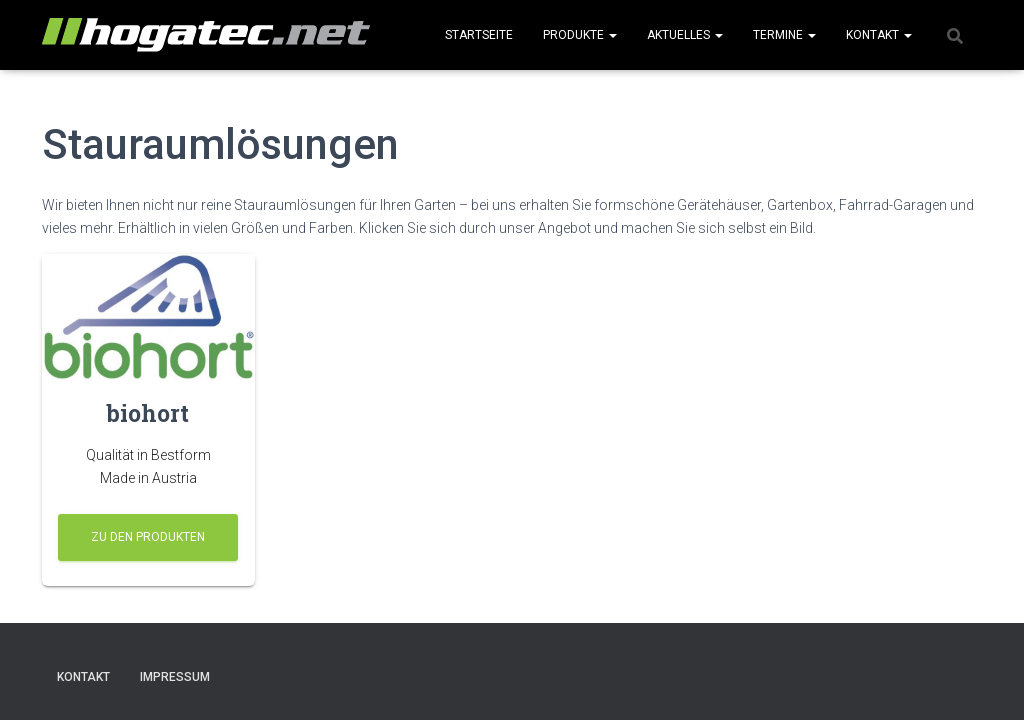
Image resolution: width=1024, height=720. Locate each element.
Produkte (580, 35)
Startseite (479, 35)
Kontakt (879, 35)
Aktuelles (685, 35)
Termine (784, 35)
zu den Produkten (148, 537)
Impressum (175, 677)
